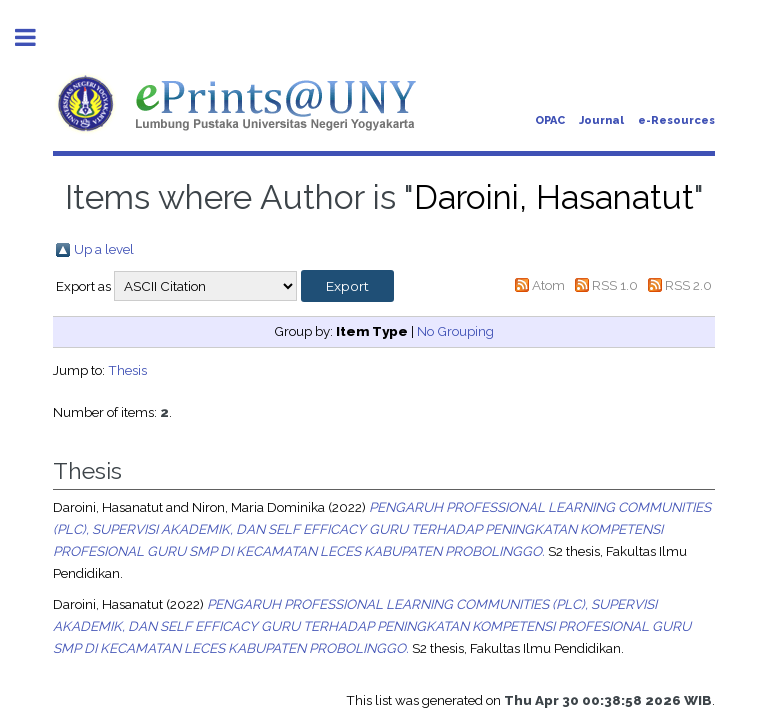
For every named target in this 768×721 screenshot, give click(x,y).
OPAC (550, 120)
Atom (548, 285)
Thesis (127, 370)
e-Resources (676, 120)
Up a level (104, 249)
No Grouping (455, 331)
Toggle (36, 37)
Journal (601, 120)
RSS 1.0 (615, 285)
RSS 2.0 (688, 285)
